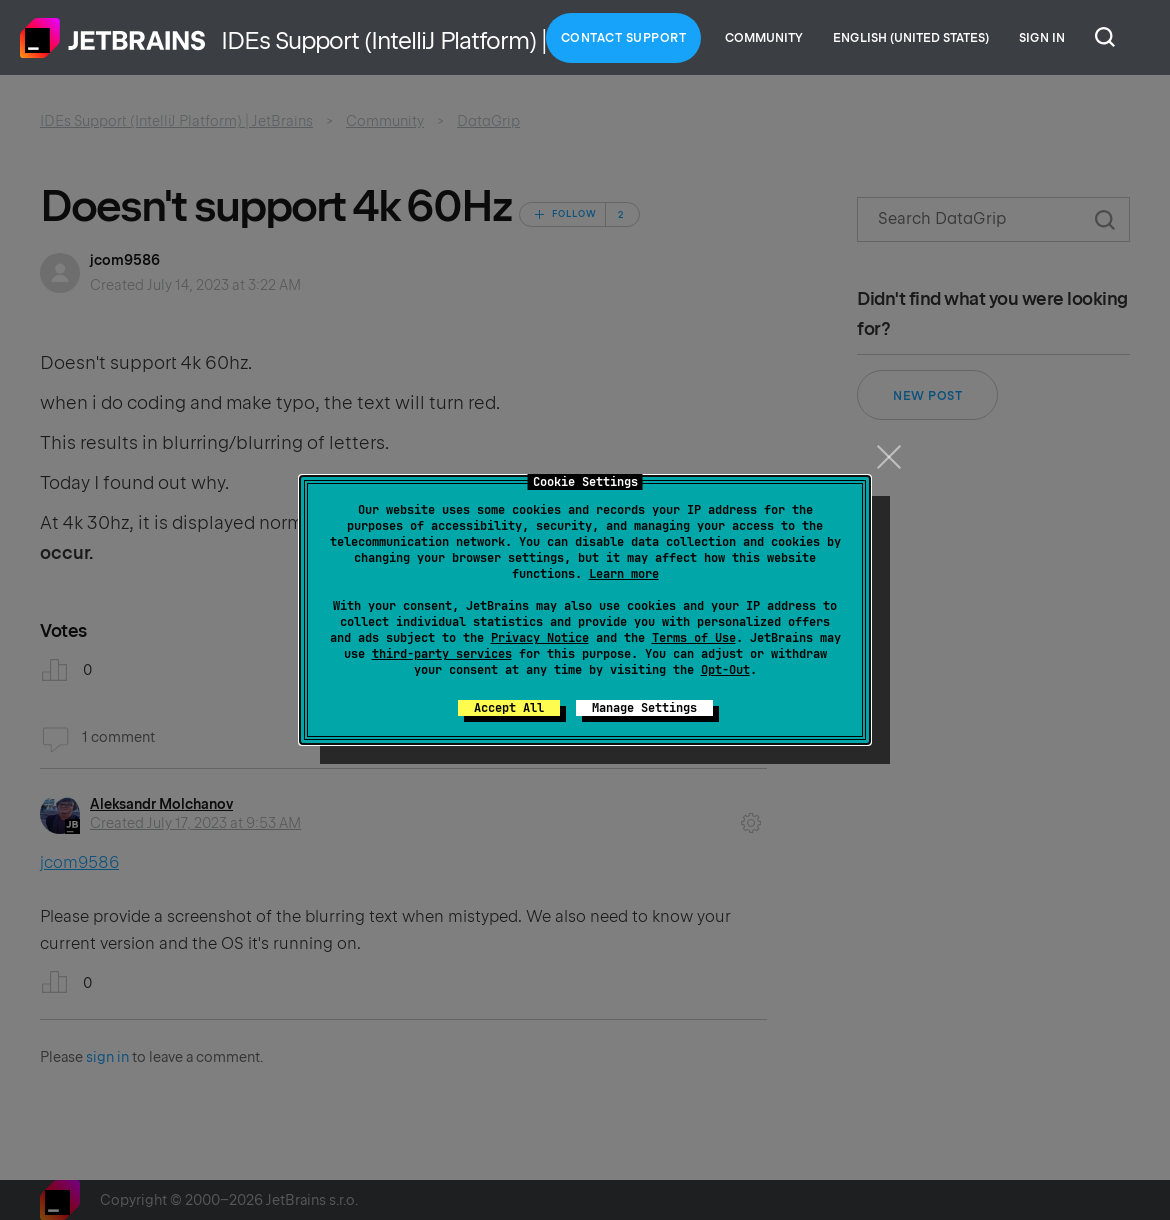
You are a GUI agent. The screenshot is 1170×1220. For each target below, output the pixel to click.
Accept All (509, 708)
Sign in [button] (1042, 38)
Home (113, 38)
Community (764, 38)
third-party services (442, 654)
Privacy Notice (540, 638)
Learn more (624, 574)
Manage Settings (644, 708)
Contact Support (624, 38)
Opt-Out (725, 670)
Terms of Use (694, 638)
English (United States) (911, 38)
